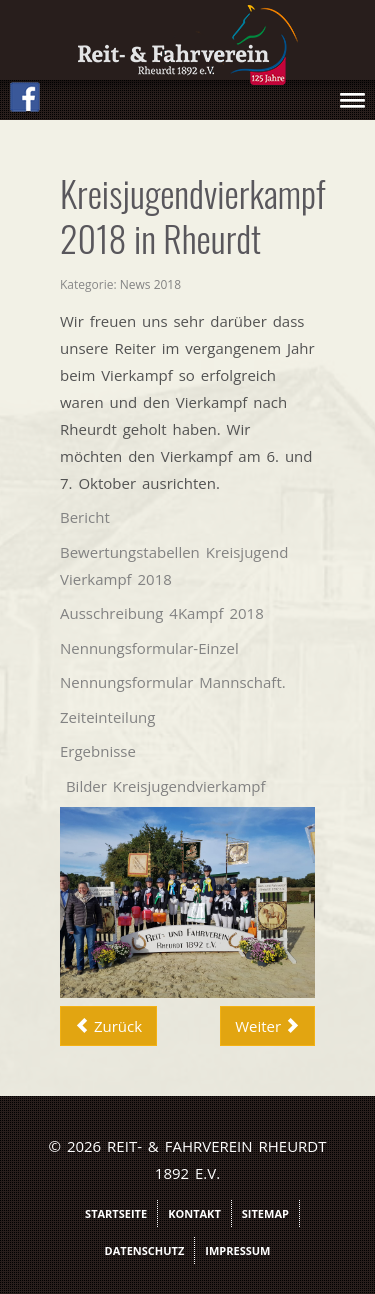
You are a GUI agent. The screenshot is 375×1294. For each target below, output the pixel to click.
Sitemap (265, 1213)
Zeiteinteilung (107, 717)
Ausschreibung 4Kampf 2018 (162, 613)
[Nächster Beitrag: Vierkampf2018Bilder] (267, 1026)
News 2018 (150, 284)
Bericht (85, 517)
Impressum (237, 1250)
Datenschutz (145, 1250)
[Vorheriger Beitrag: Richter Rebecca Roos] (108, 1026)
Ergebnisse (98, 751)
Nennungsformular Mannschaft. (173, 682)
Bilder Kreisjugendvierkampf (166, 786)
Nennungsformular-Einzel (149, 648)
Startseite (116, 1213)
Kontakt (194, 1213)
